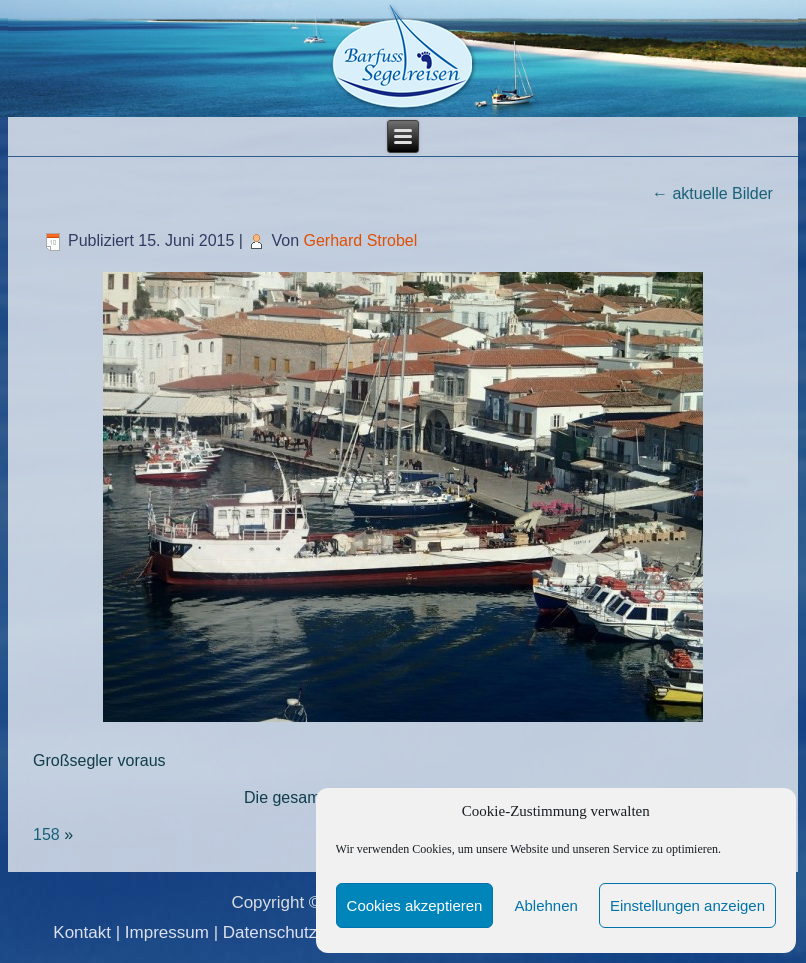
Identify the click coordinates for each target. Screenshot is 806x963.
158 (46, 834)
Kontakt (82, 932)
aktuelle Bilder (712, 193)
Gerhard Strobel (360, 240)
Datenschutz (270, 932)
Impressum (167, 932)
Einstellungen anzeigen (687, 905)
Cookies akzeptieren (415, 905)
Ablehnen (545, 905)
